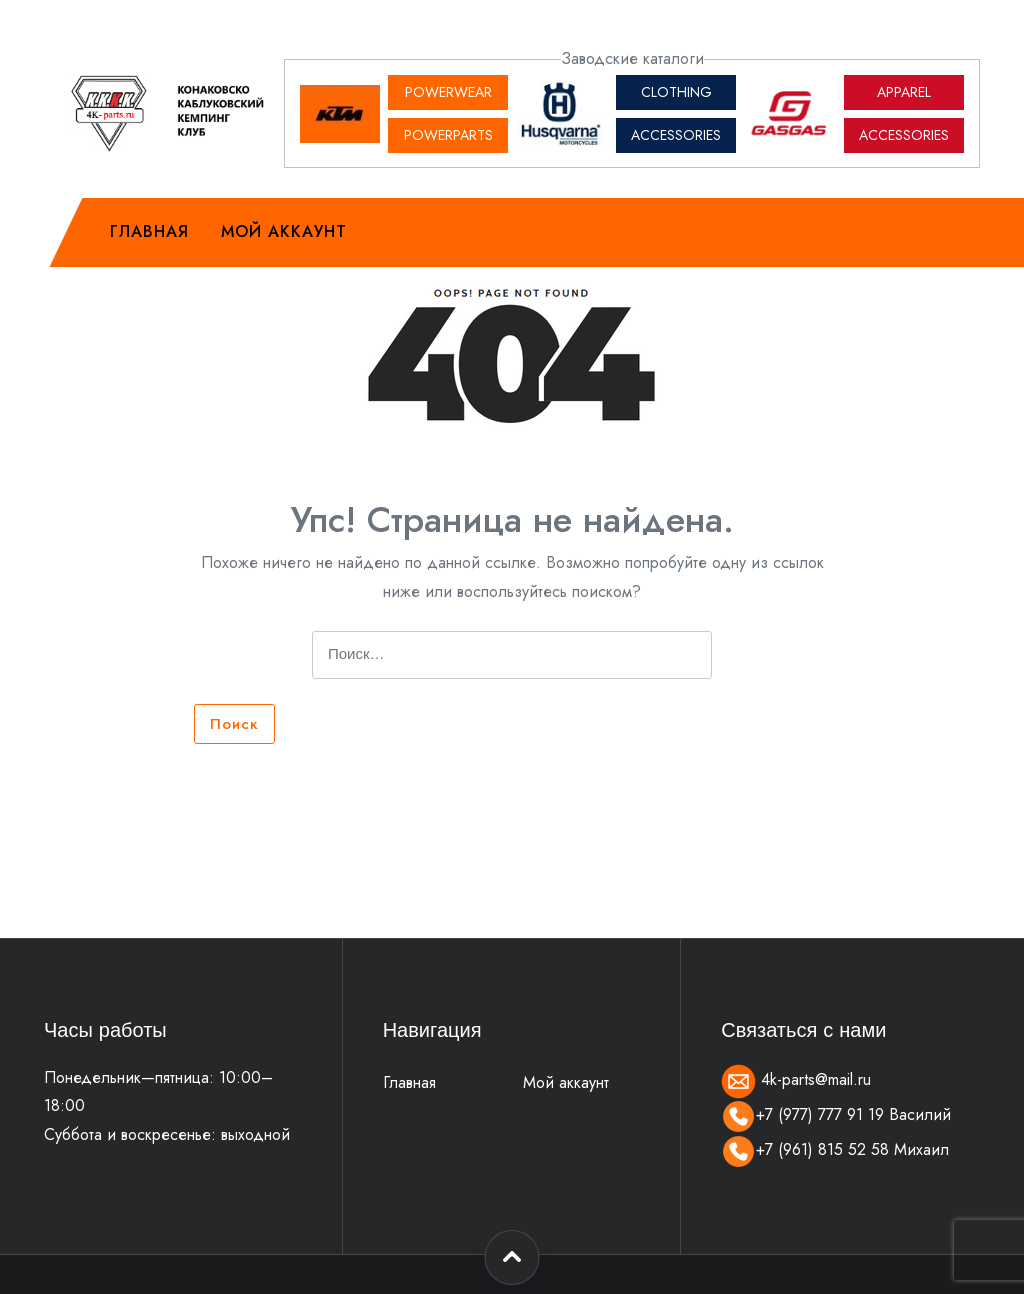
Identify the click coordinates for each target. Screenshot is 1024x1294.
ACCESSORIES (676, 135)
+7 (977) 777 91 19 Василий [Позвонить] (836, 1114)
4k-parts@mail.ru (796, 1079)
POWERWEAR (448, 92)
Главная (149, 231)
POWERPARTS (448, 135)
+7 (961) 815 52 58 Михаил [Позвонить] (835, 1149)
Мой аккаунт (284, 231)
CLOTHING (676, 92)
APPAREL (904, 92)
